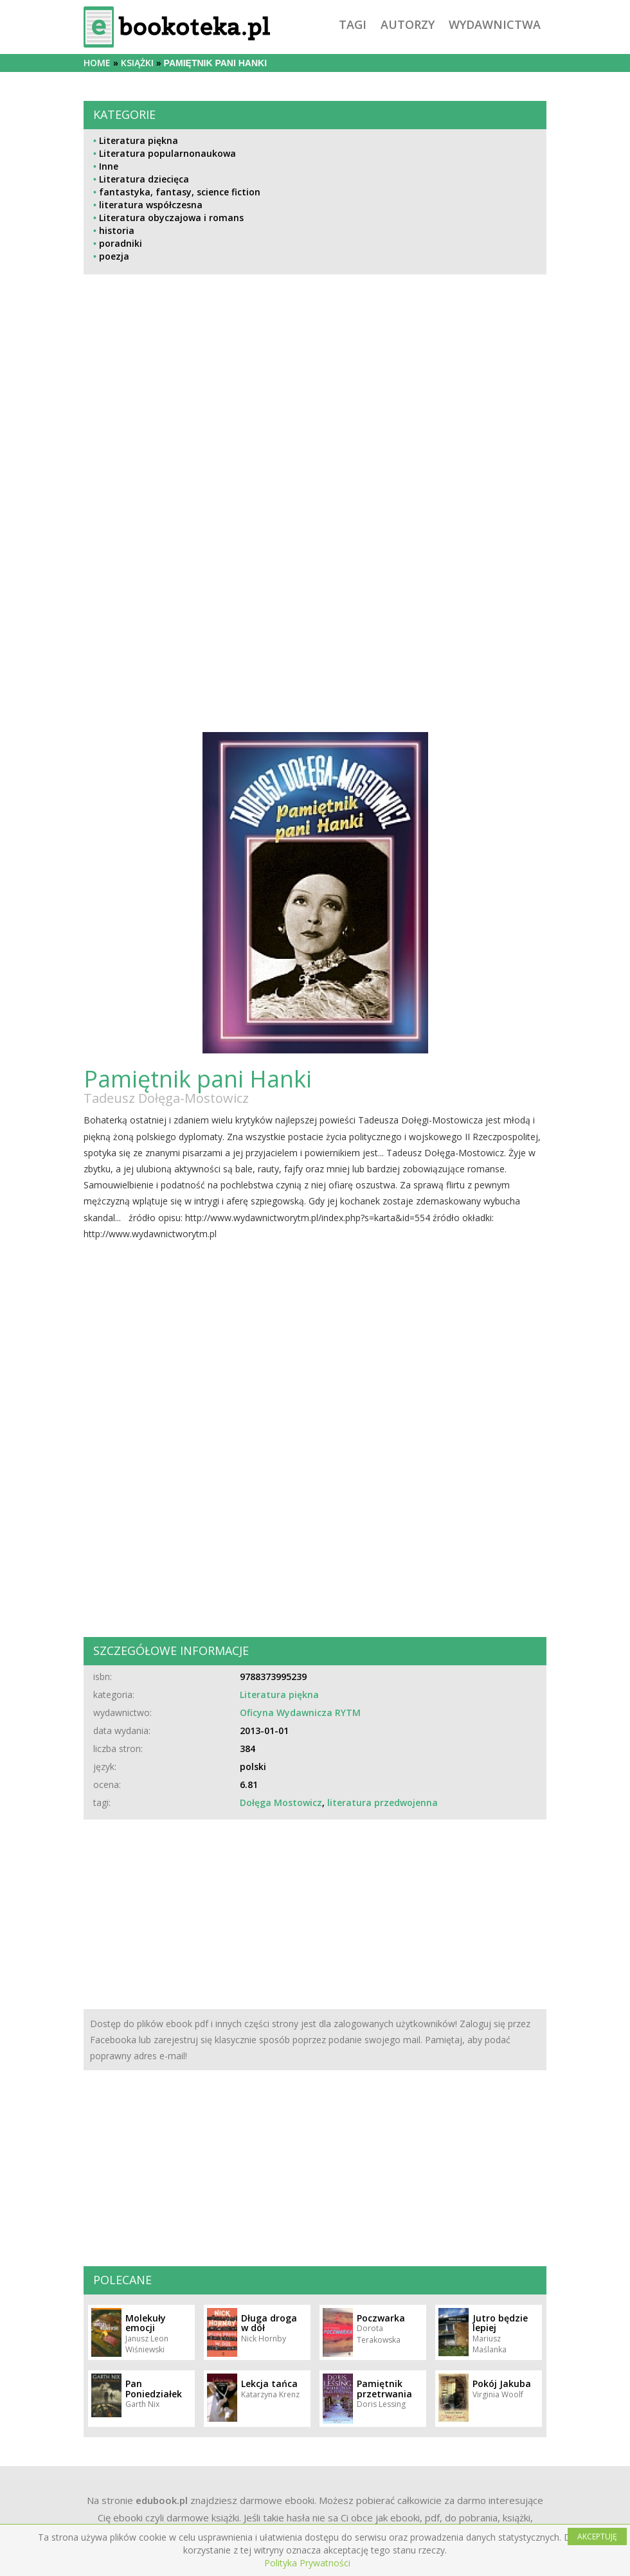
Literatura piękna (138, 140)
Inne (108, 166)
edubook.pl (162, 2500)
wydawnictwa (495, 24)
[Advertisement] (315, 413)
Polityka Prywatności (307, 2563)
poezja (114, 256)
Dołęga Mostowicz (281, 1802)
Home (97, 63)
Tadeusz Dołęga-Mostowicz (166, 1098)
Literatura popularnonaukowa (167, 153)
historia (116, 230)
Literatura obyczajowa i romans (171, 217)
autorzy (408, 24)
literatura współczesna (151, 205)
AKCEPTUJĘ (597, 2536)
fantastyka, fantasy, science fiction (179, 192)
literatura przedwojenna (382, 1802)
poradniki (120, 243)
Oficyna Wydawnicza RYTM (300, 1712)
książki (137, 63)
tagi (352, 24)
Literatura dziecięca (144, 179)
